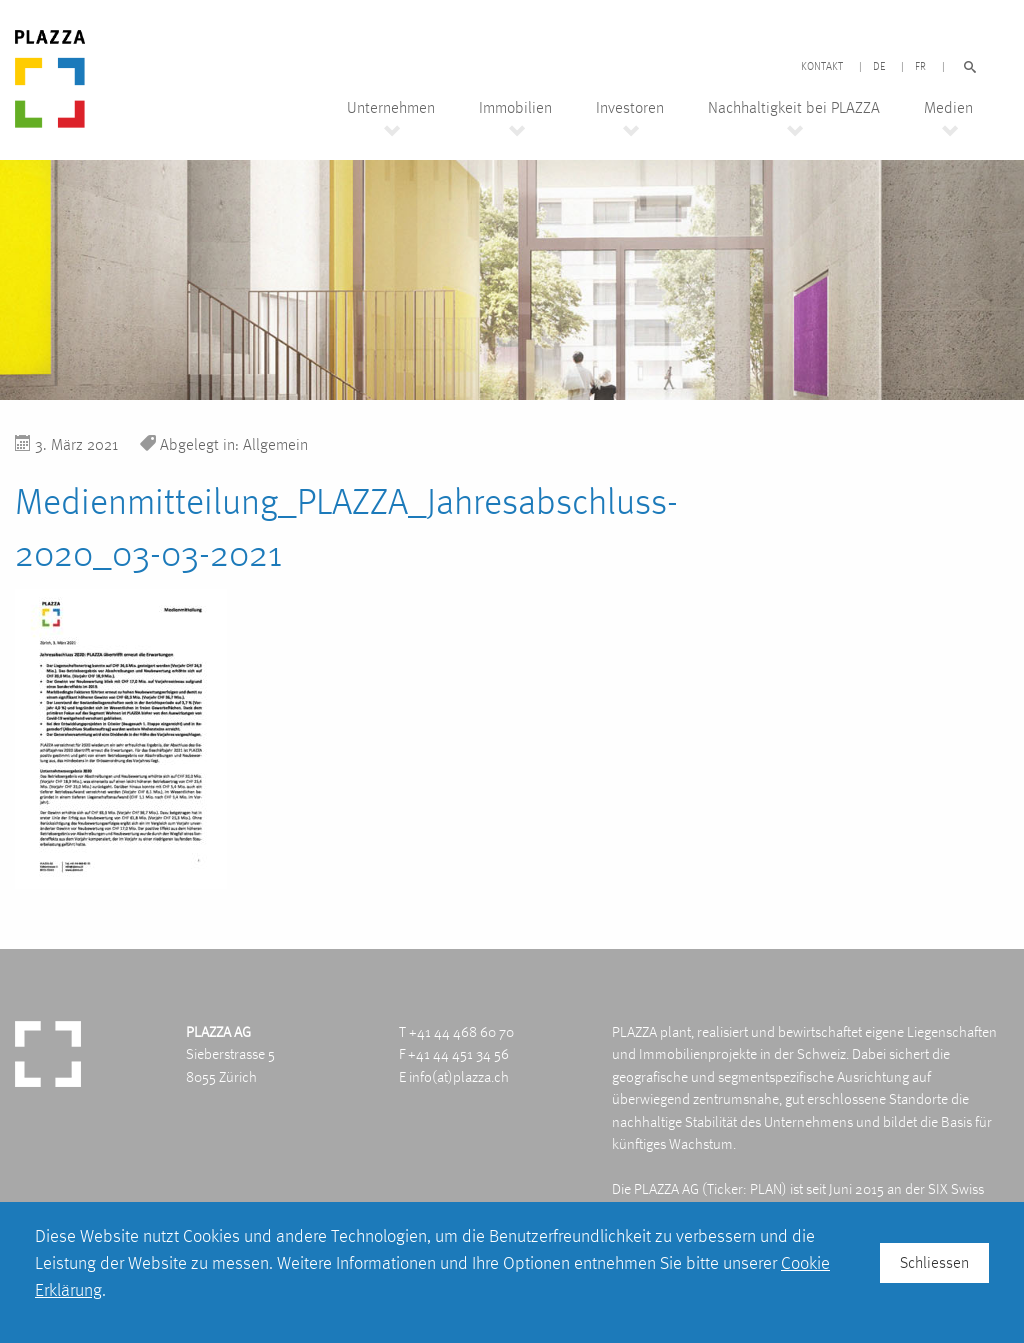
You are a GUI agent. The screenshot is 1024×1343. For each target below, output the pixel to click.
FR (920, 67)
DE (879, 67)
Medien (948, 108)
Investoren (630, 108)
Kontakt (822, 67)
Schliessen (934, 1262)
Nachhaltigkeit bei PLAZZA (794, 108)
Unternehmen (391, 108)
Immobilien (515, 108)
